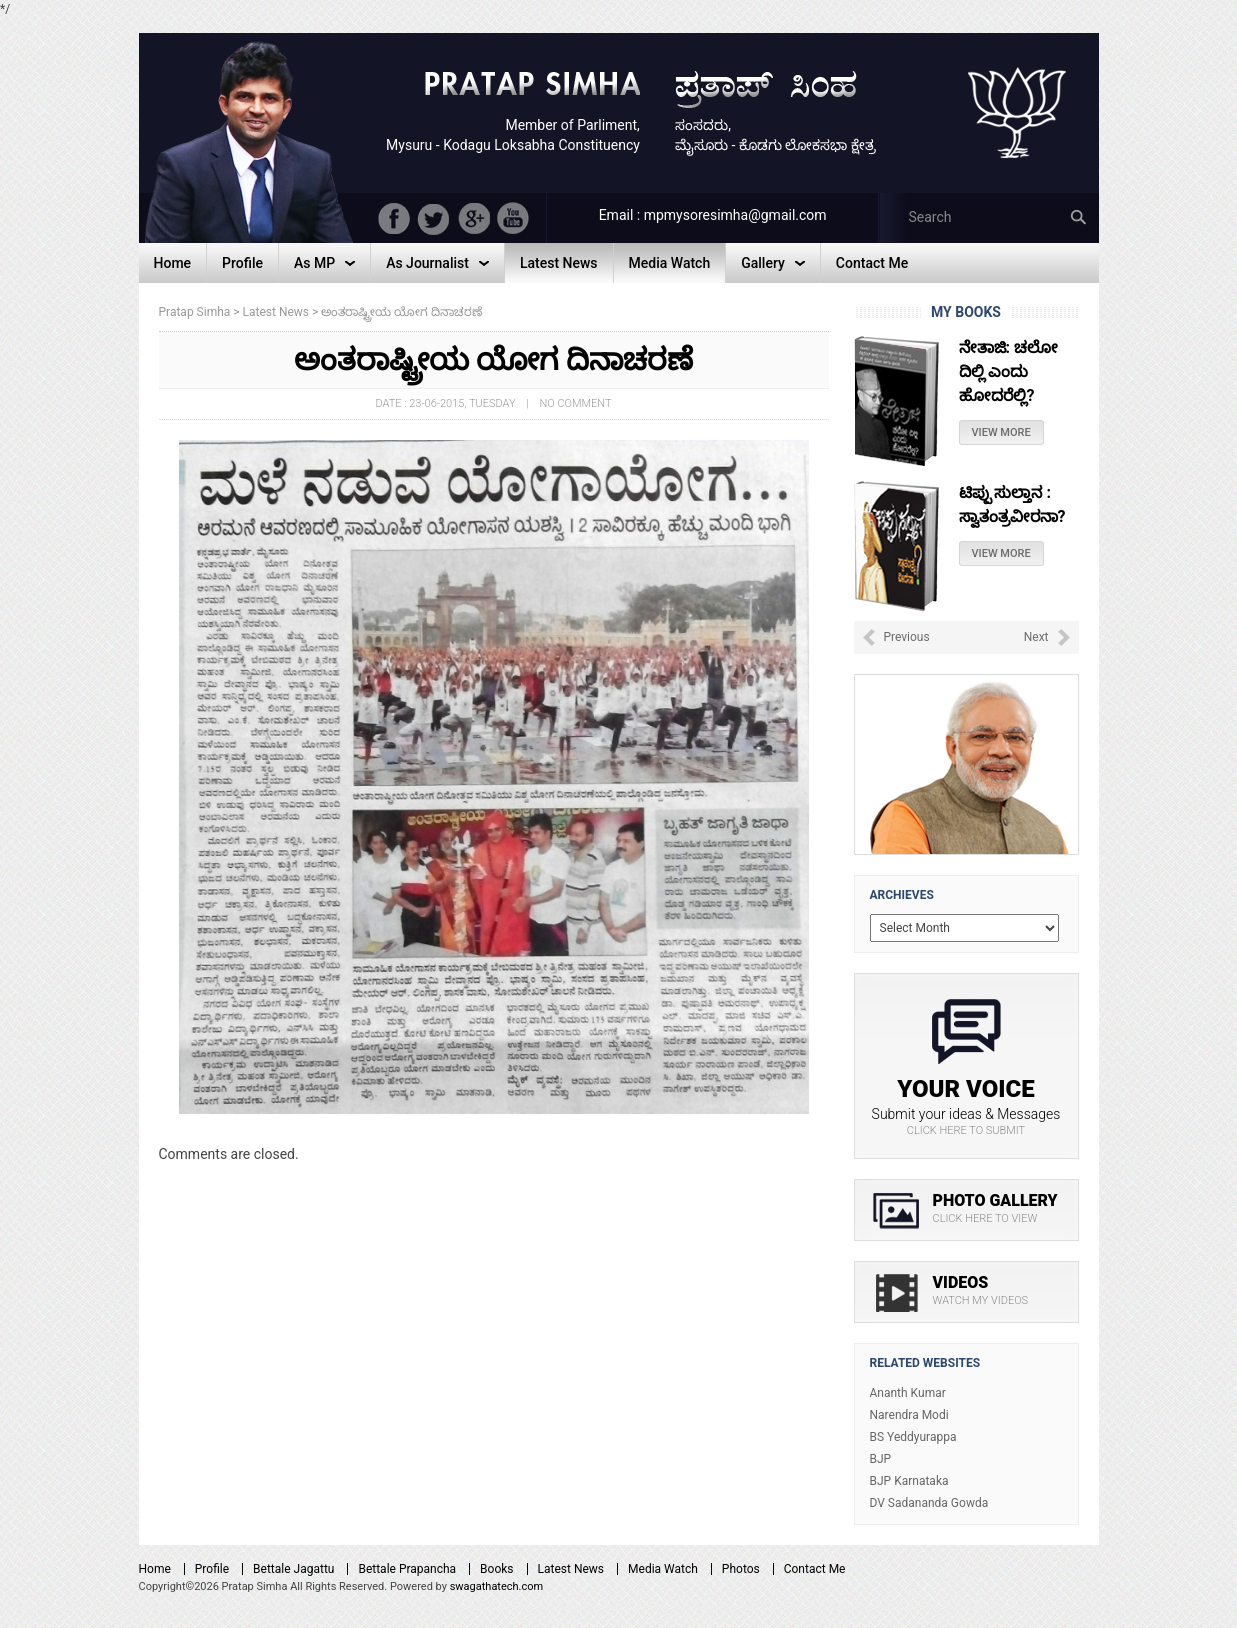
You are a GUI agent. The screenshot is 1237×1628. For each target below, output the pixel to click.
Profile (212, 1569)
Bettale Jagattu (293, 1569)
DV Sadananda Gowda (929, 1503)
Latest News (571, 1569)
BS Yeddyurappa (913, 1437)
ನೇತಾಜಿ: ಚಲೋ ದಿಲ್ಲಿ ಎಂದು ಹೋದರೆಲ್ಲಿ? (1008, 371)
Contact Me (815, 1569)
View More (1001, 432)
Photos (741, 1569)
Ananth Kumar (908, 1393)
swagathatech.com (497, 1586)
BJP (881, 1459)
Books (496, 1569)
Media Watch (663, 1569)
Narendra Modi (909, 1415)
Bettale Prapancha (407, 1569)
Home (155, 1569)
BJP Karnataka (909, 1481)
